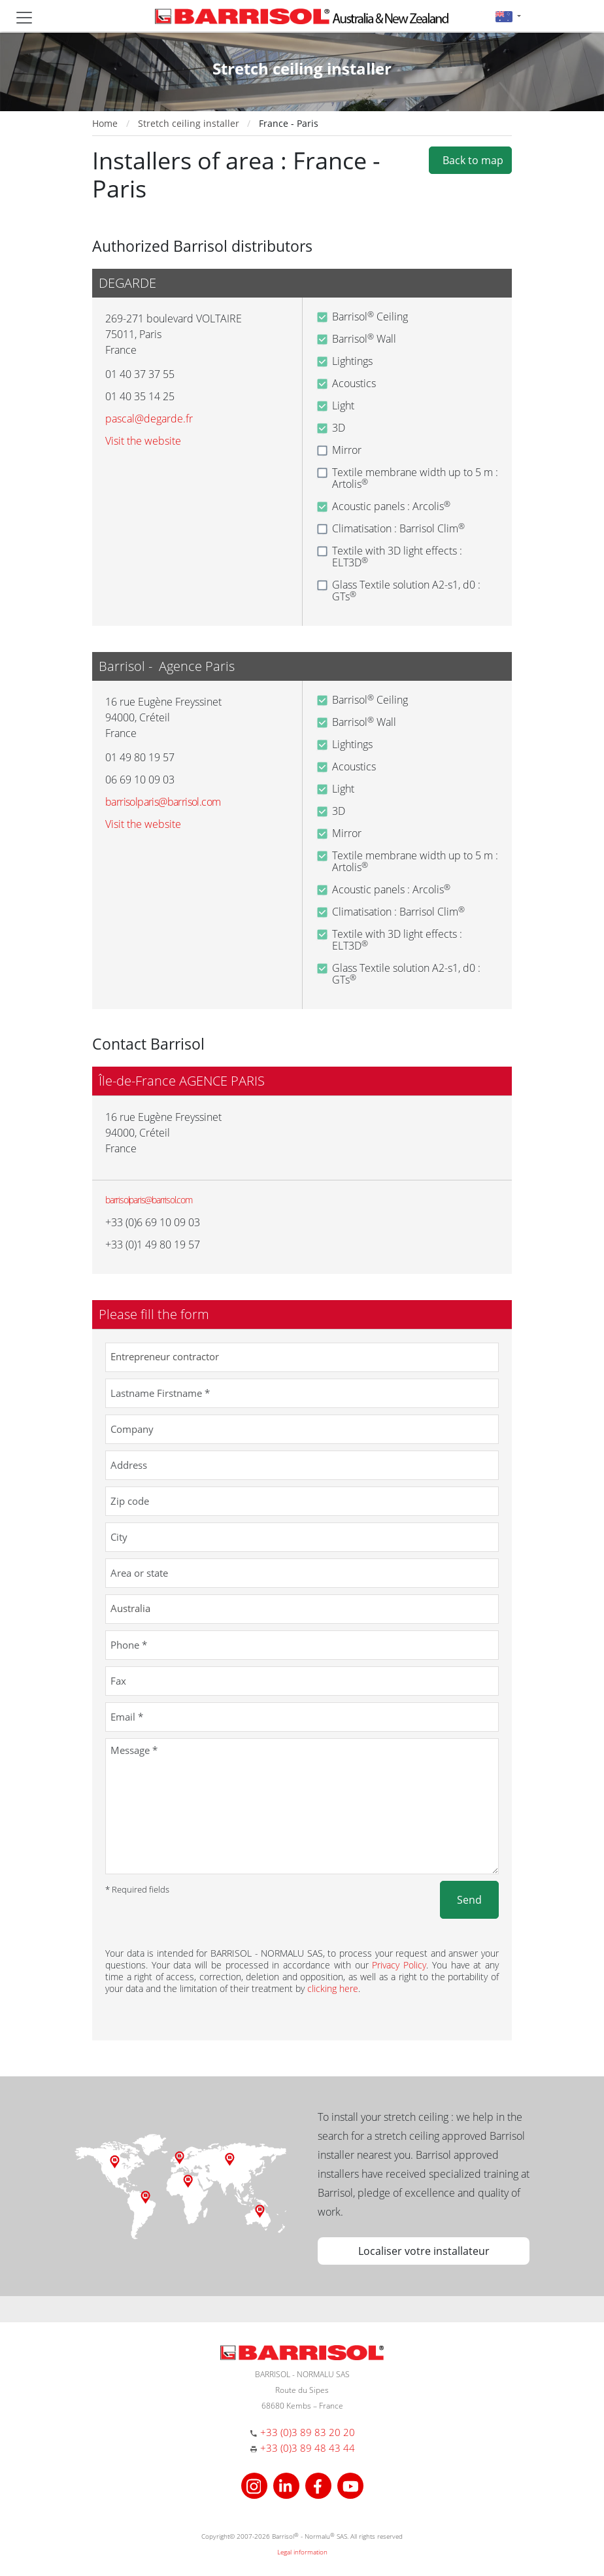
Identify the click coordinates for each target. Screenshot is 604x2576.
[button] (508, 16)
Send (469, 1900)
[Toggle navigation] (24, 17)
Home (105, 123)
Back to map (470, 160)
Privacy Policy (399, 1965)
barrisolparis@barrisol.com (148, 1200)
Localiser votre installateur (424, 2251)
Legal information (302, 2551)
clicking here (332, 1988)
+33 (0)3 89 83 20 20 (307, 2432)
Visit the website (143, 441)
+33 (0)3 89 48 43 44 (307, 2447)
